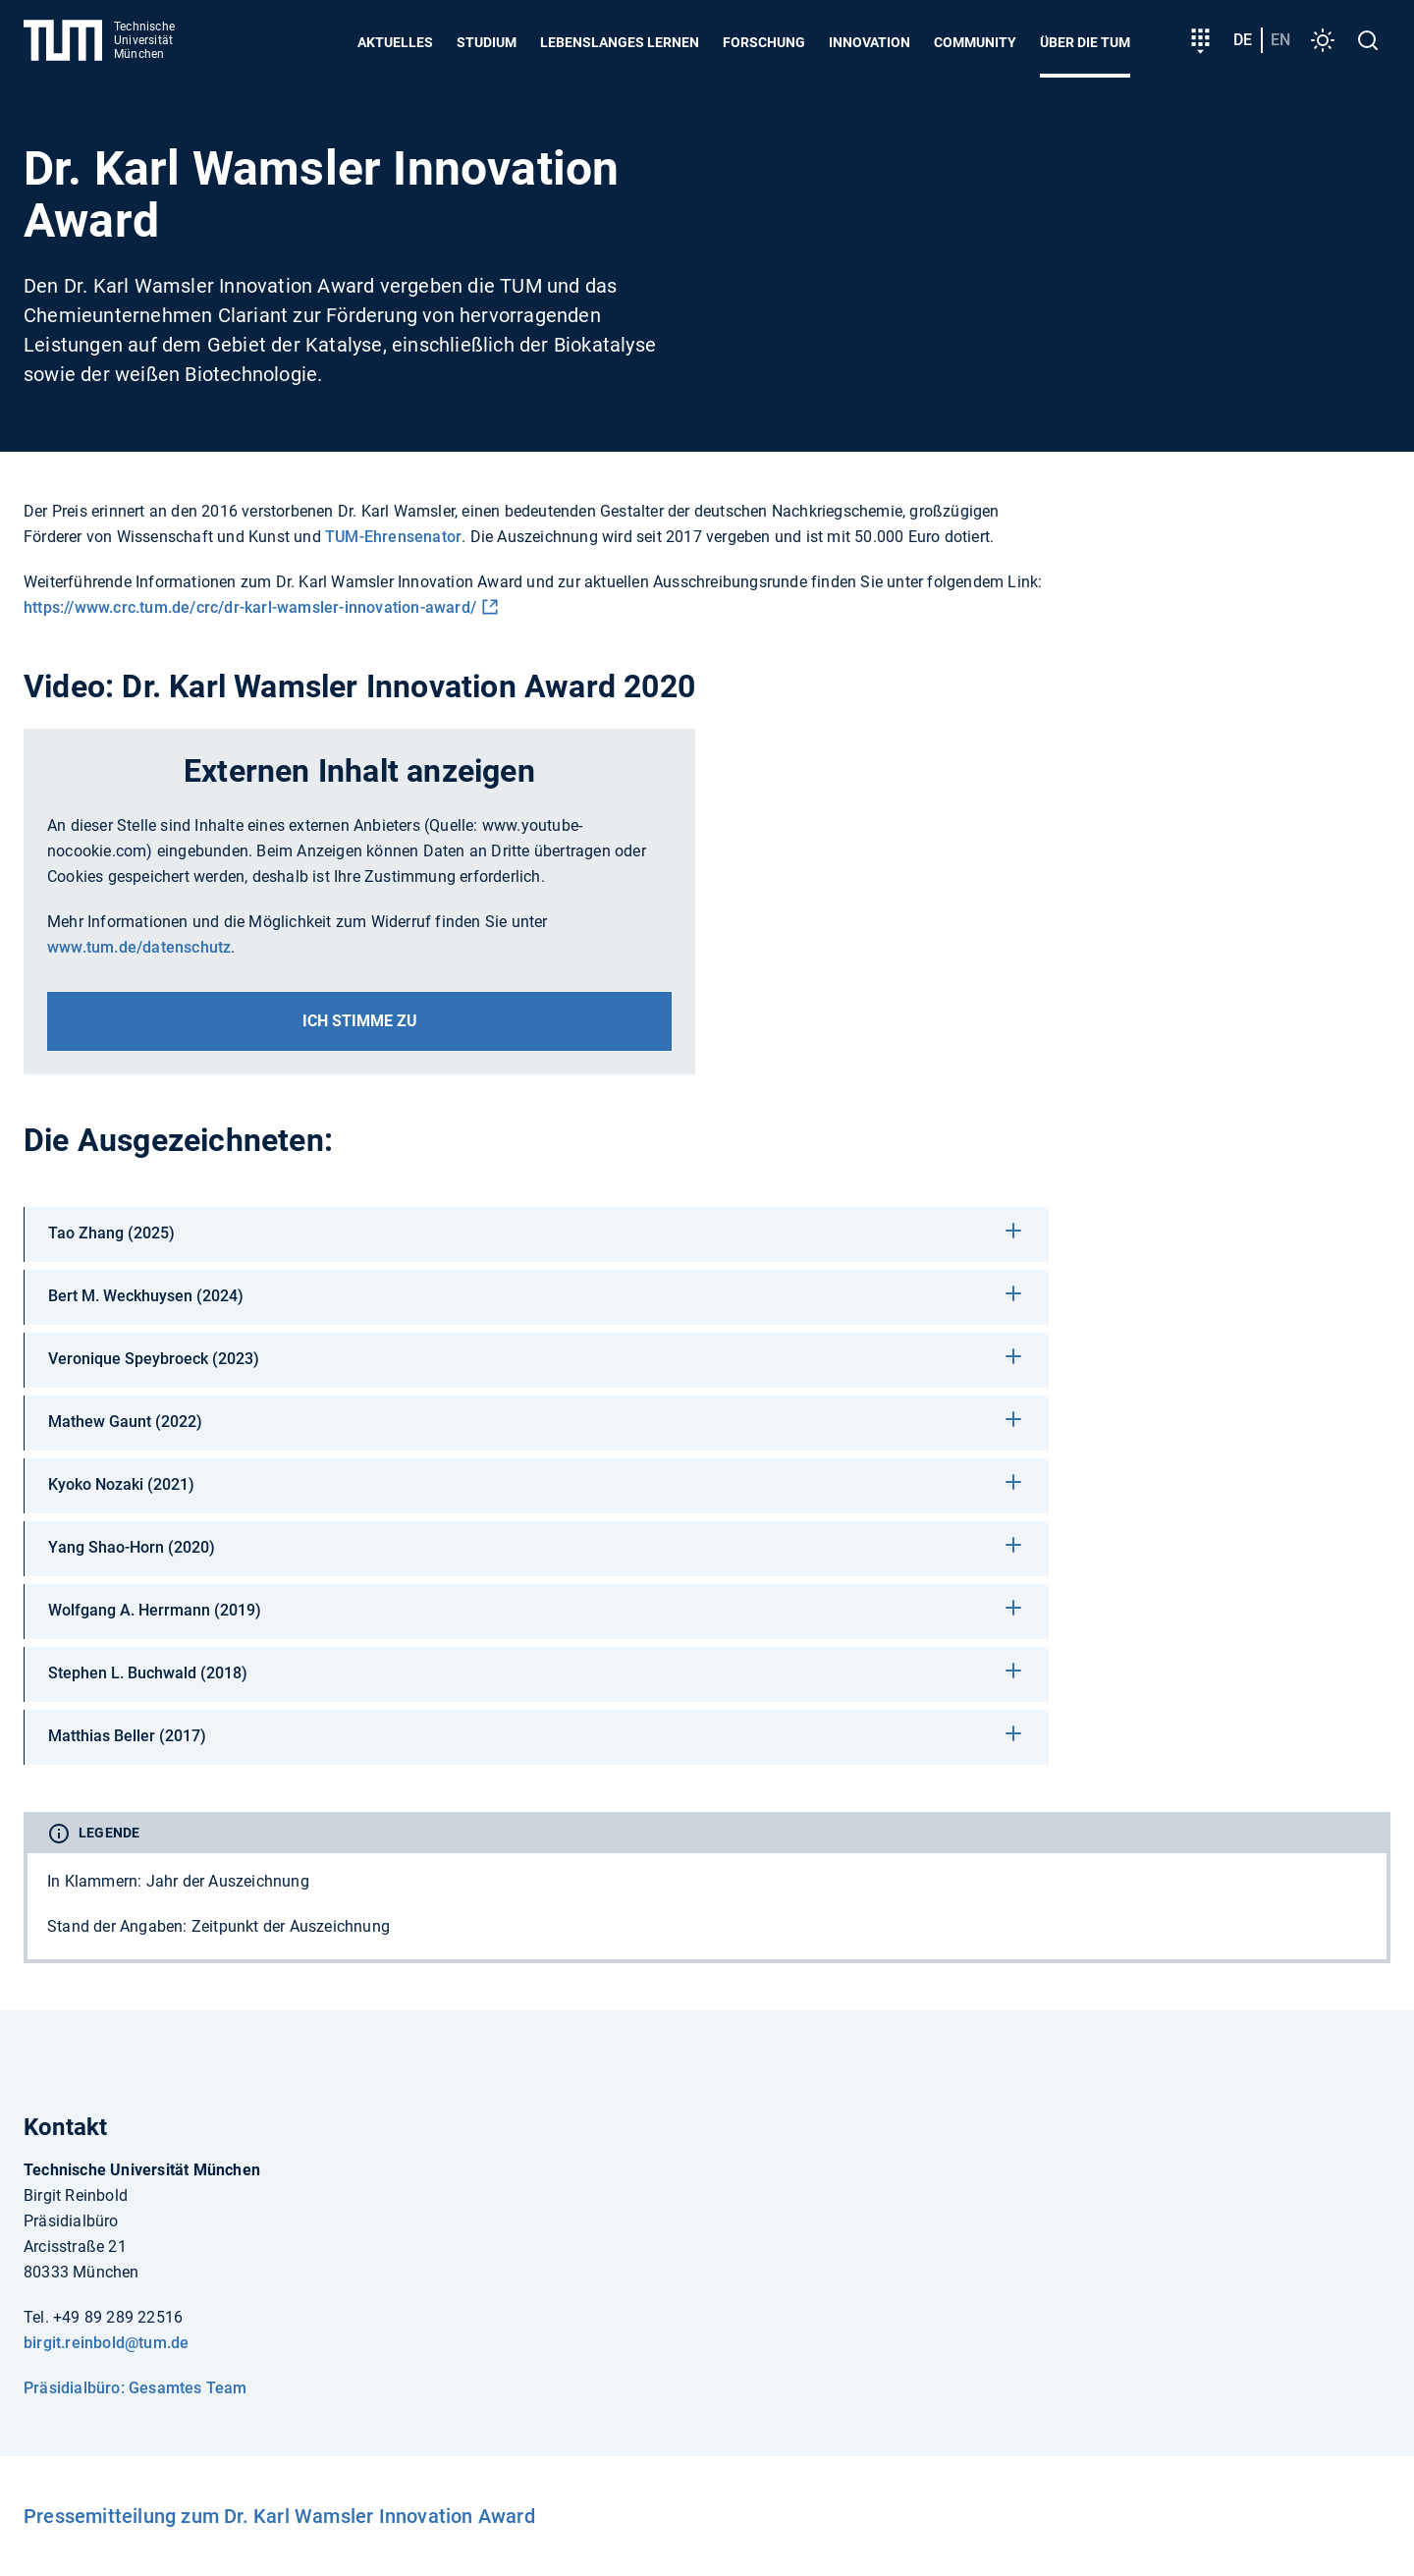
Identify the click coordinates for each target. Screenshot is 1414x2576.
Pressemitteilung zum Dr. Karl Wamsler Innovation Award (279, 2516)
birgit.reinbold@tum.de (106, 2342)
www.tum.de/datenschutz (139, 947)
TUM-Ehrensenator (393, 536)
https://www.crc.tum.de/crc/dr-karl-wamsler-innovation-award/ (250, 607)
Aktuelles (395, 42)
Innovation (869, 42)
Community (975, 42)
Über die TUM (1085, 42)
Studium (487, 42)
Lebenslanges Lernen (619, 42)
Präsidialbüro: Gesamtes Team (135, 2388)
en (1280, 39)
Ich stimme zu (359, 1021)
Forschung (764, 42)
